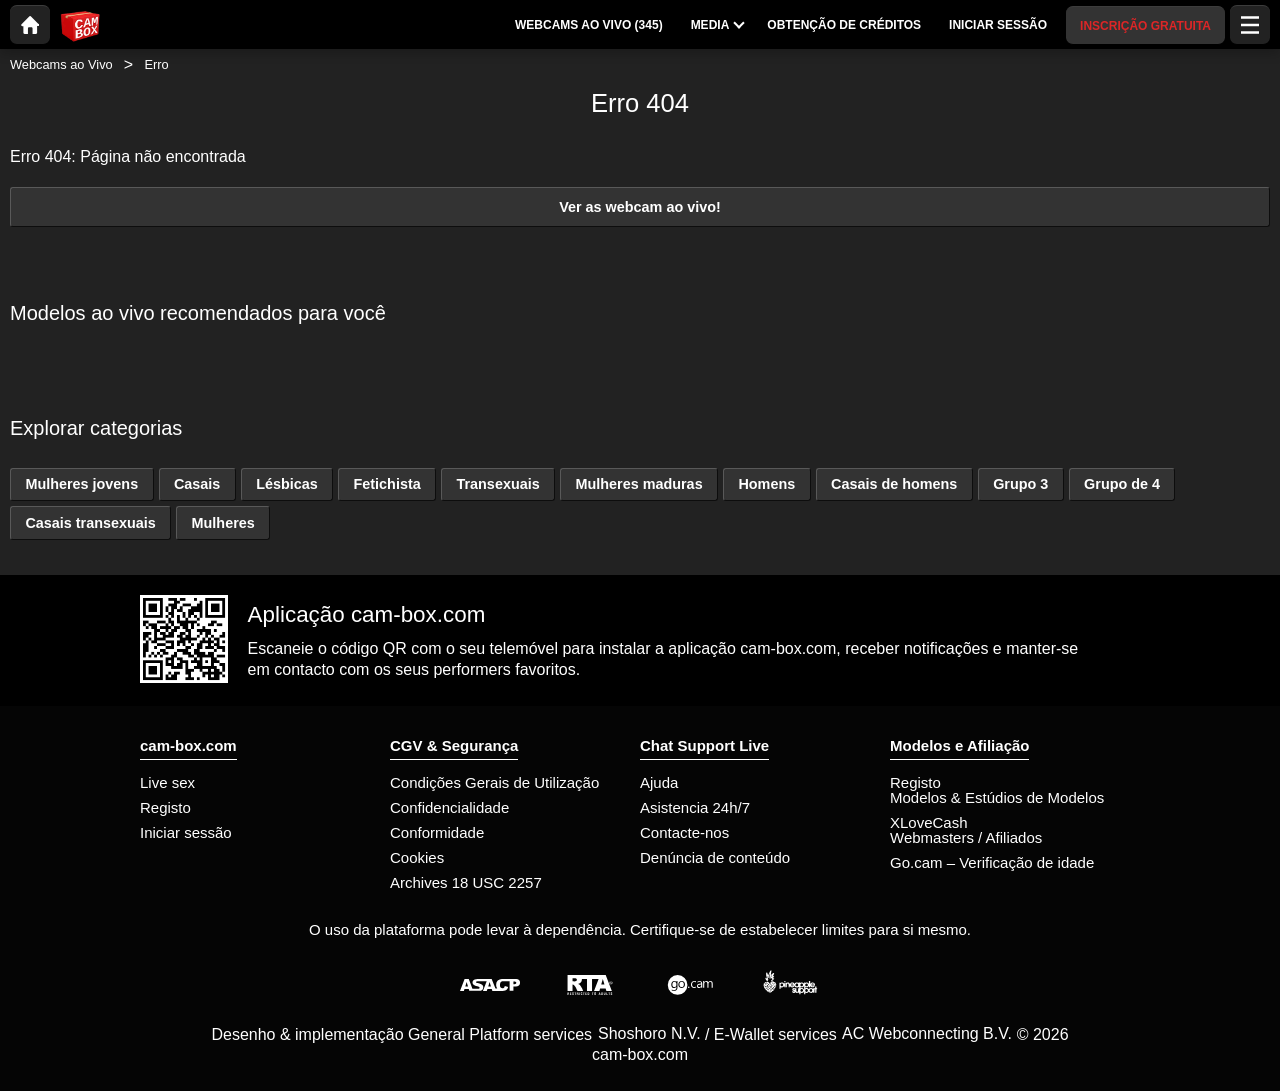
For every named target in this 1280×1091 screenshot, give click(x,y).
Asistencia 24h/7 (695, 807)
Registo (165, 807)
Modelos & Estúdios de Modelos (997, 797)
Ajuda (659, 782)
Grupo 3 (1020, 484)
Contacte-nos (684, 832)
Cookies (417, 857)
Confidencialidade (449, 807)
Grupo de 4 (1122, 484)
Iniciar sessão (186, 832)
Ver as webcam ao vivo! (640, 207)
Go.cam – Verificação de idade (992, 862)
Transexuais (497, 484)
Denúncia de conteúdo (715, 857)
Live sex (167, 782)
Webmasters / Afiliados (966, 837)
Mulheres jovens (81, 484)
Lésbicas (287, 484)
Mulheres (223, 523)
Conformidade (437, 832)
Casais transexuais (90, 523)
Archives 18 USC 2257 (466, 882)
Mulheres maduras (638, 484)
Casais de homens (894, 484)
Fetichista (387, 484)
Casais (197, 484)
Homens (766, 484)
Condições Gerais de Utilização (494, 782)
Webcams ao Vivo (61, 64)
